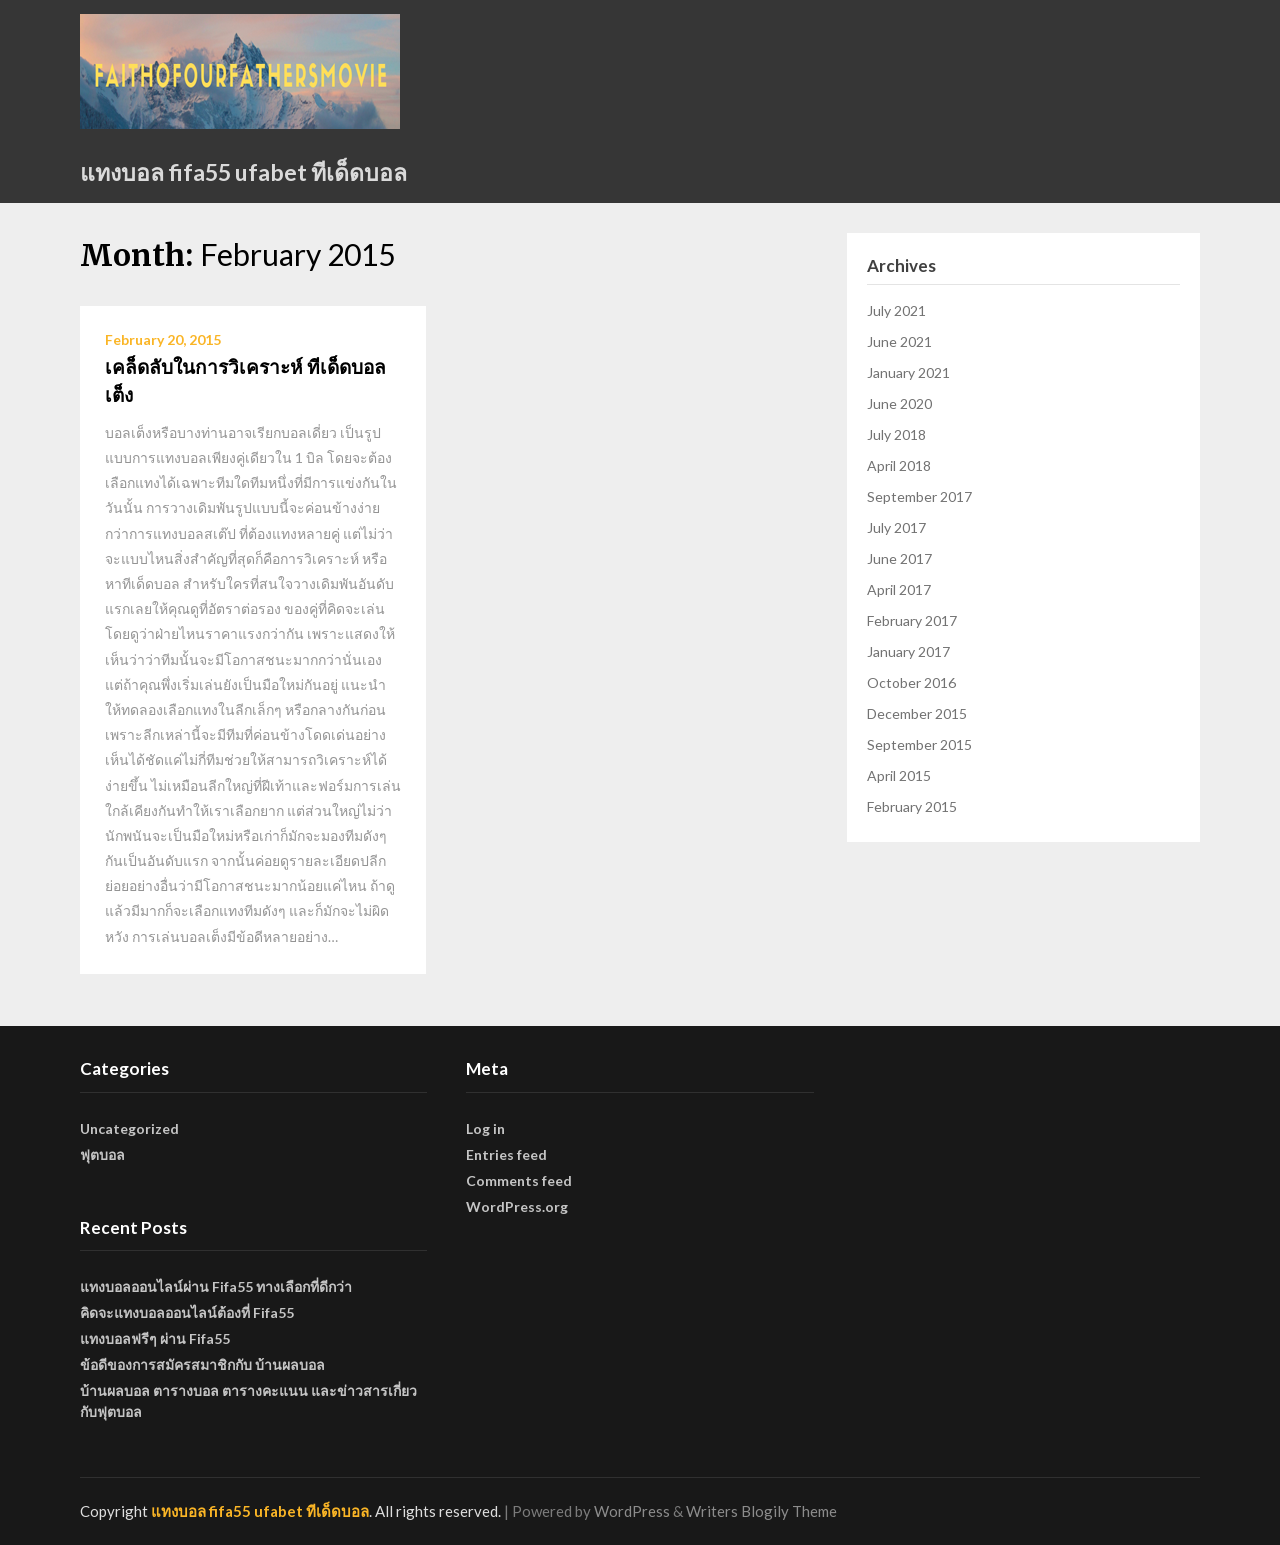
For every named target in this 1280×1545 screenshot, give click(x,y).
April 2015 (899, 775)
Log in (485, 1128)
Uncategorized (129, 1128)
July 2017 (896, 527)
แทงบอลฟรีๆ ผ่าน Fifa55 (155, 1338)
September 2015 (919, 744)
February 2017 (912, 620)
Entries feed (506, 1154)
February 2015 (912, 806)
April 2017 (899, 589)
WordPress (632, 1511)
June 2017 (899, 558)
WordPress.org (517, 1206)
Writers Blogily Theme (761, 1511)
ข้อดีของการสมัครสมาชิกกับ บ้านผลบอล (202, 1364)
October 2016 (911, 682)
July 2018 (896, 434)
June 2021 (899, 341)
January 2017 (908, 651)
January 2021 (908, 372)
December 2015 (917, 713)
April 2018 (899, 465)
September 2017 (919, 496)
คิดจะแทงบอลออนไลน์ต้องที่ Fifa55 (187, 1312)
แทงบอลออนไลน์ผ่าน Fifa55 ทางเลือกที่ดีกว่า (216, 1286)
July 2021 (896, 310)
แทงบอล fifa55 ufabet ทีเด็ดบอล (243, 172)
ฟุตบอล (102, 1154)
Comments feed (519, 1180)
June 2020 (899, 403)
